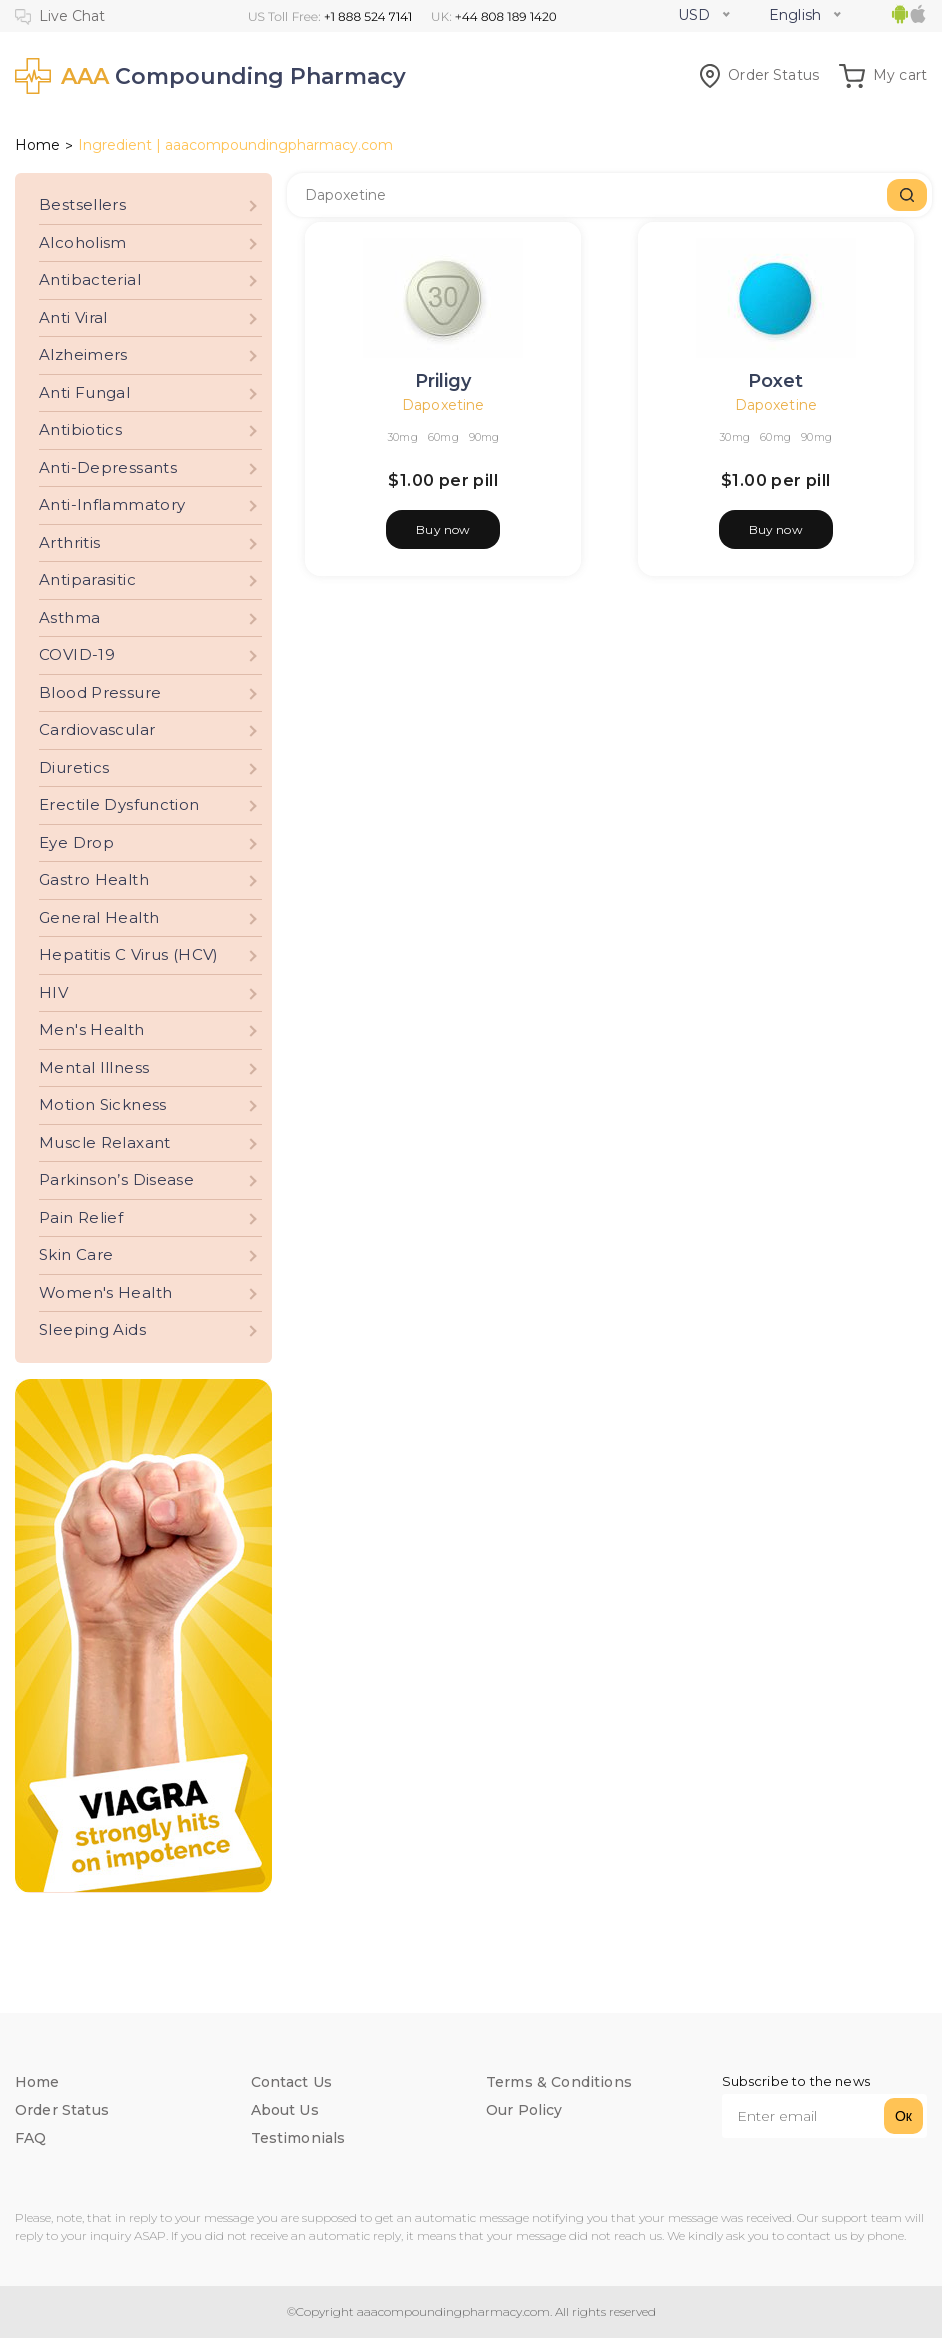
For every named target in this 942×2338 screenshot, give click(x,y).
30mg (402, 437)
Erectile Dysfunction (119, 804)
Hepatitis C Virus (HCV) (129, 954)
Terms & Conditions (559, 2082)
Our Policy (524, 2110)
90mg (484, 437)
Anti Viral (73, 317)
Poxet (775, 381)
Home (37, 145)
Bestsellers (82, 204)
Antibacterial (90, 279)
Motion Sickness (103, 1104)
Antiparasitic (87, 579)
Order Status (759, 75)
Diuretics (74, 767)
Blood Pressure (100, 692)
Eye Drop (76, 842)
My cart (883, 75)
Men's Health (92, 1029)
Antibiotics (80, 429)
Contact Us (292, 2082)
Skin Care (76, 1254)
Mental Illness (94, 1067)
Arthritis (69, 542)
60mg (443, 437)
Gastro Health (94, 879)
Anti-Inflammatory (112, 504)
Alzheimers (83, 354)
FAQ (30, 2138)
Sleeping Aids (92, 1329)
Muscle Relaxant (105, 1142)
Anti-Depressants (108, 467)
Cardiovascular (97, 729)
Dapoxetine (443, 405)
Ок (903, 2116)
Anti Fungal (84, 392)
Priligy (443, 381)
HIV (53, 992)
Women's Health (105, 1292)
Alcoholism (83, 242)
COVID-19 (77, 654)
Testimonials (298, 2138)
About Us (285, 2110)
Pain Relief (81, 1217)
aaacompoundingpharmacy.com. (453, 2311)
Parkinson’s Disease (116, 1179)
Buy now (443, 529)
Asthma (69, 617)
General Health (99, 917)
